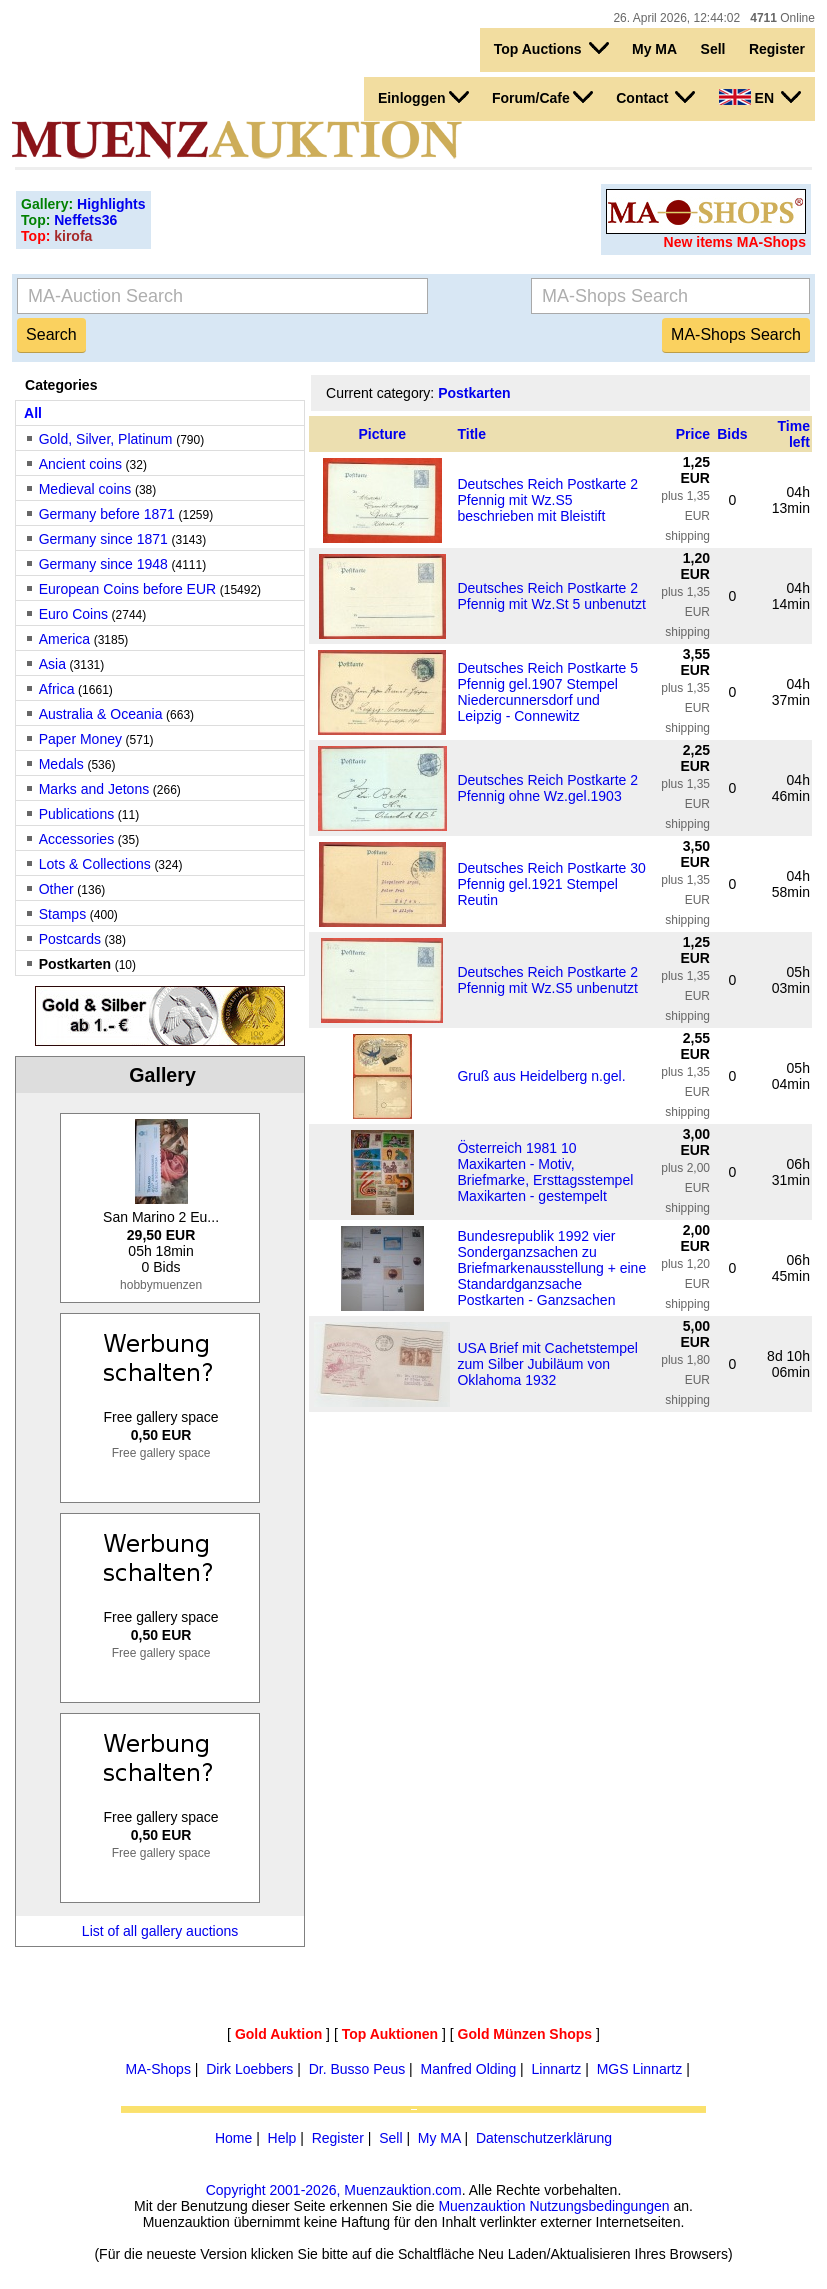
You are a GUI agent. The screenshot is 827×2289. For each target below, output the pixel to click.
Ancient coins (80, 464)
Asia (52, 664)
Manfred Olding (469, 2069)
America (64, 639)
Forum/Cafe (542, 97)
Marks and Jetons (94, 789)
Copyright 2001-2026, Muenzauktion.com (334, 2190)
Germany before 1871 (107, 514)
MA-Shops (158, 2069)
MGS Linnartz (640, 2069)
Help (282, 2138)
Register (777, 49)
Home (233, 2138)
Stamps (62, 914)
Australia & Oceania (101, 714)
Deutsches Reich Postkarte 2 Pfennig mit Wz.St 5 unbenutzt (551, 596)
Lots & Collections (95, 864)
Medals (61, 764)
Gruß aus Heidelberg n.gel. (541, 1076)
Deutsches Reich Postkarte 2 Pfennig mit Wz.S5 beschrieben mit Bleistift (547, 500)
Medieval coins (85, 489)
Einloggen (423, 97)
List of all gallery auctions (160, 1931)
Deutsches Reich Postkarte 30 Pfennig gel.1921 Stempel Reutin (551, 884)
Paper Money (80, 739)
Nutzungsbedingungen (599, 2206)
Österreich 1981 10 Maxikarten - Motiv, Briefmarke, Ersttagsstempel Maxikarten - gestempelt (545, 1172)
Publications (77, 814)
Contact (655, 97)
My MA (654, 49)
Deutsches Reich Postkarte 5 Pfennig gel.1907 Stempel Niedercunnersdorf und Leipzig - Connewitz (547, 692)
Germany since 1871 (103, 539)
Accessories (76, 839)
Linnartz (557, 2069)
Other (56, 889)
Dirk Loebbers (249, 2069)
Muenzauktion (481, 2206)
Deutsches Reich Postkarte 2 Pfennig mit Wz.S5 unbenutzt (547, 980)
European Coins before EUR (127, 589)
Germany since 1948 (103, 564)
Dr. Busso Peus (357, 2069)
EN (760, 97)
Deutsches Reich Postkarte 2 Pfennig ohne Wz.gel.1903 (547, 788)
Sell (713, 49)
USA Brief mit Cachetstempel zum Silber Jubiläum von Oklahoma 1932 (547, 1364)
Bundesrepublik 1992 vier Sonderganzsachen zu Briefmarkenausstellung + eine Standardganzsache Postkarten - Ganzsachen (551, 1268)
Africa (57, 689)
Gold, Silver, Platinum (106, 439)
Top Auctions (551, 48)
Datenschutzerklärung (544, 2138)
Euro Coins (73, 614)
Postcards (70, 939)
